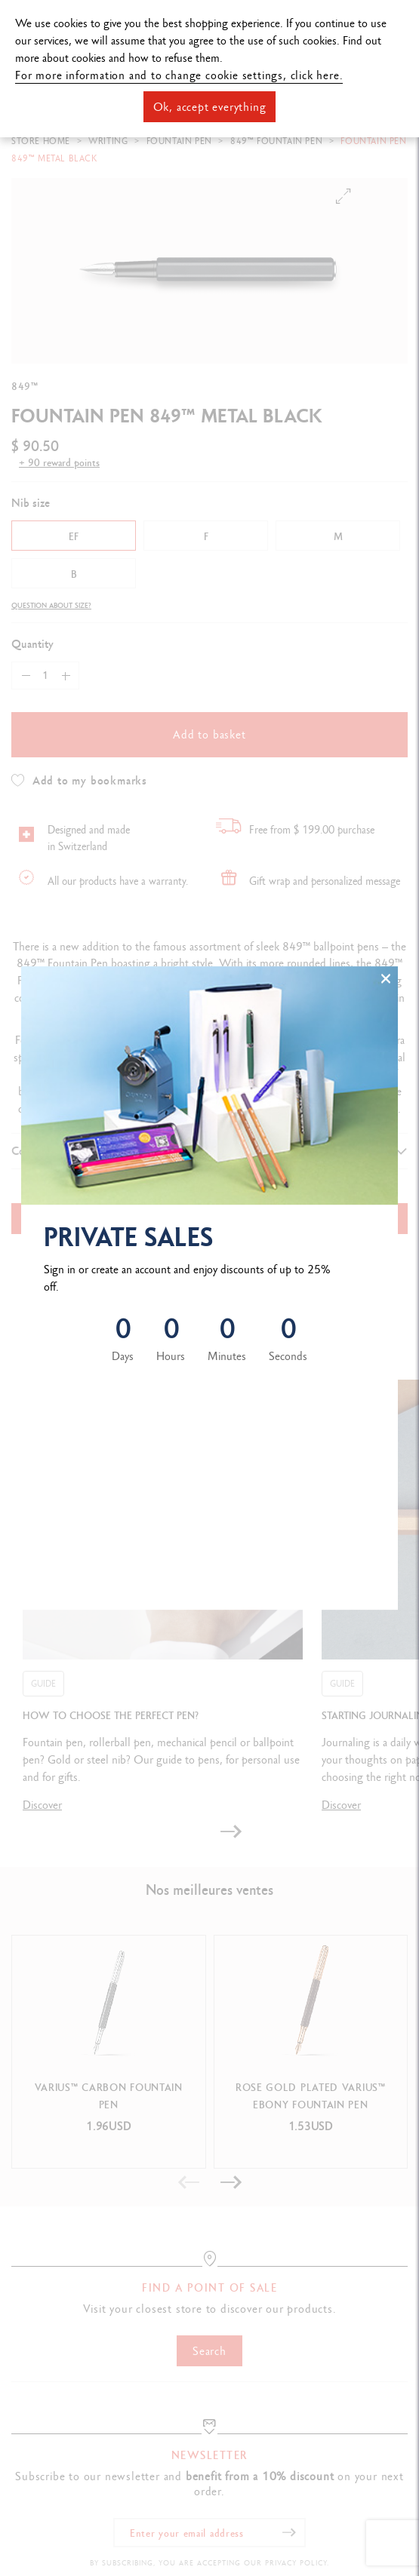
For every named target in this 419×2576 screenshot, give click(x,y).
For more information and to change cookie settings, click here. (179, 75)
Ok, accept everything (209, 107)
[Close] (385, 978)
